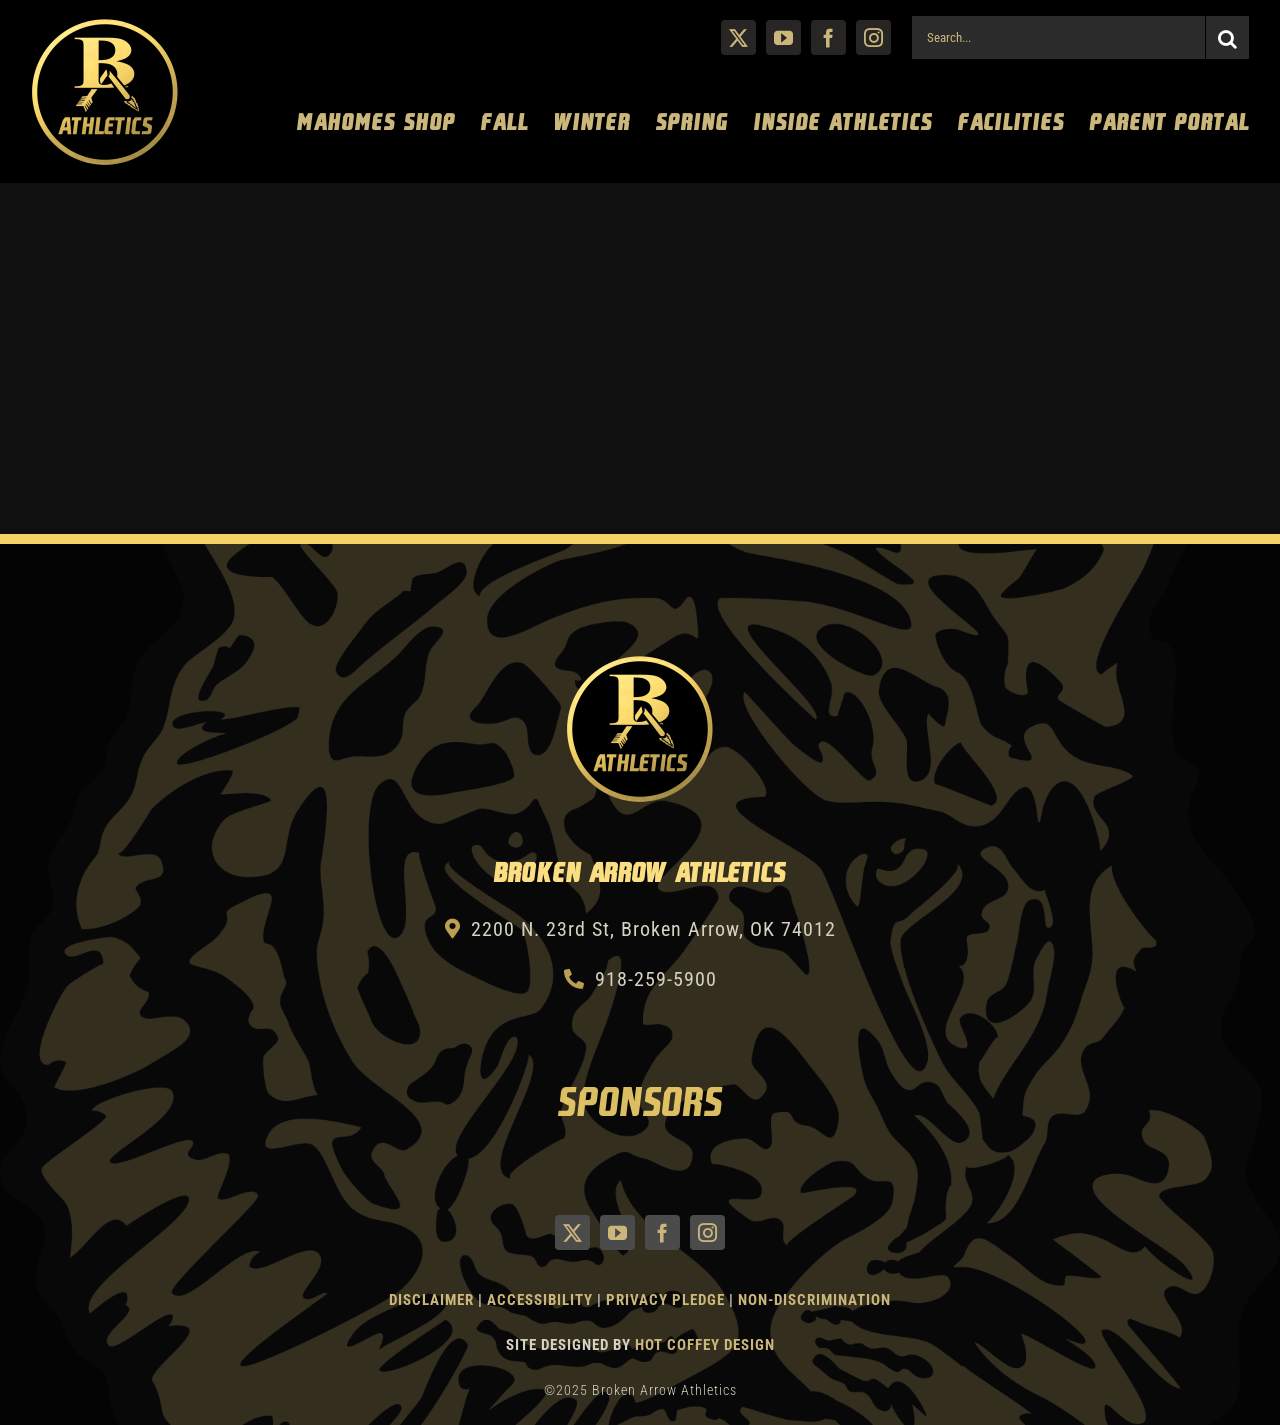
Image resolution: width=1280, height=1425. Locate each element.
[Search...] (1058, 37)
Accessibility (542, 1300)
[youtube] (783, 37)
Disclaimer (431, 1300)
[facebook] (828, 37)
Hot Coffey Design (705, 1345)
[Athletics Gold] (105, 27)
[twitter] (738, 37)
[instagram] (873, 37)
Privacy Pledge (665, 1300)
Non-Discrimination (814, 1300)
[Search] (1227, 37)
